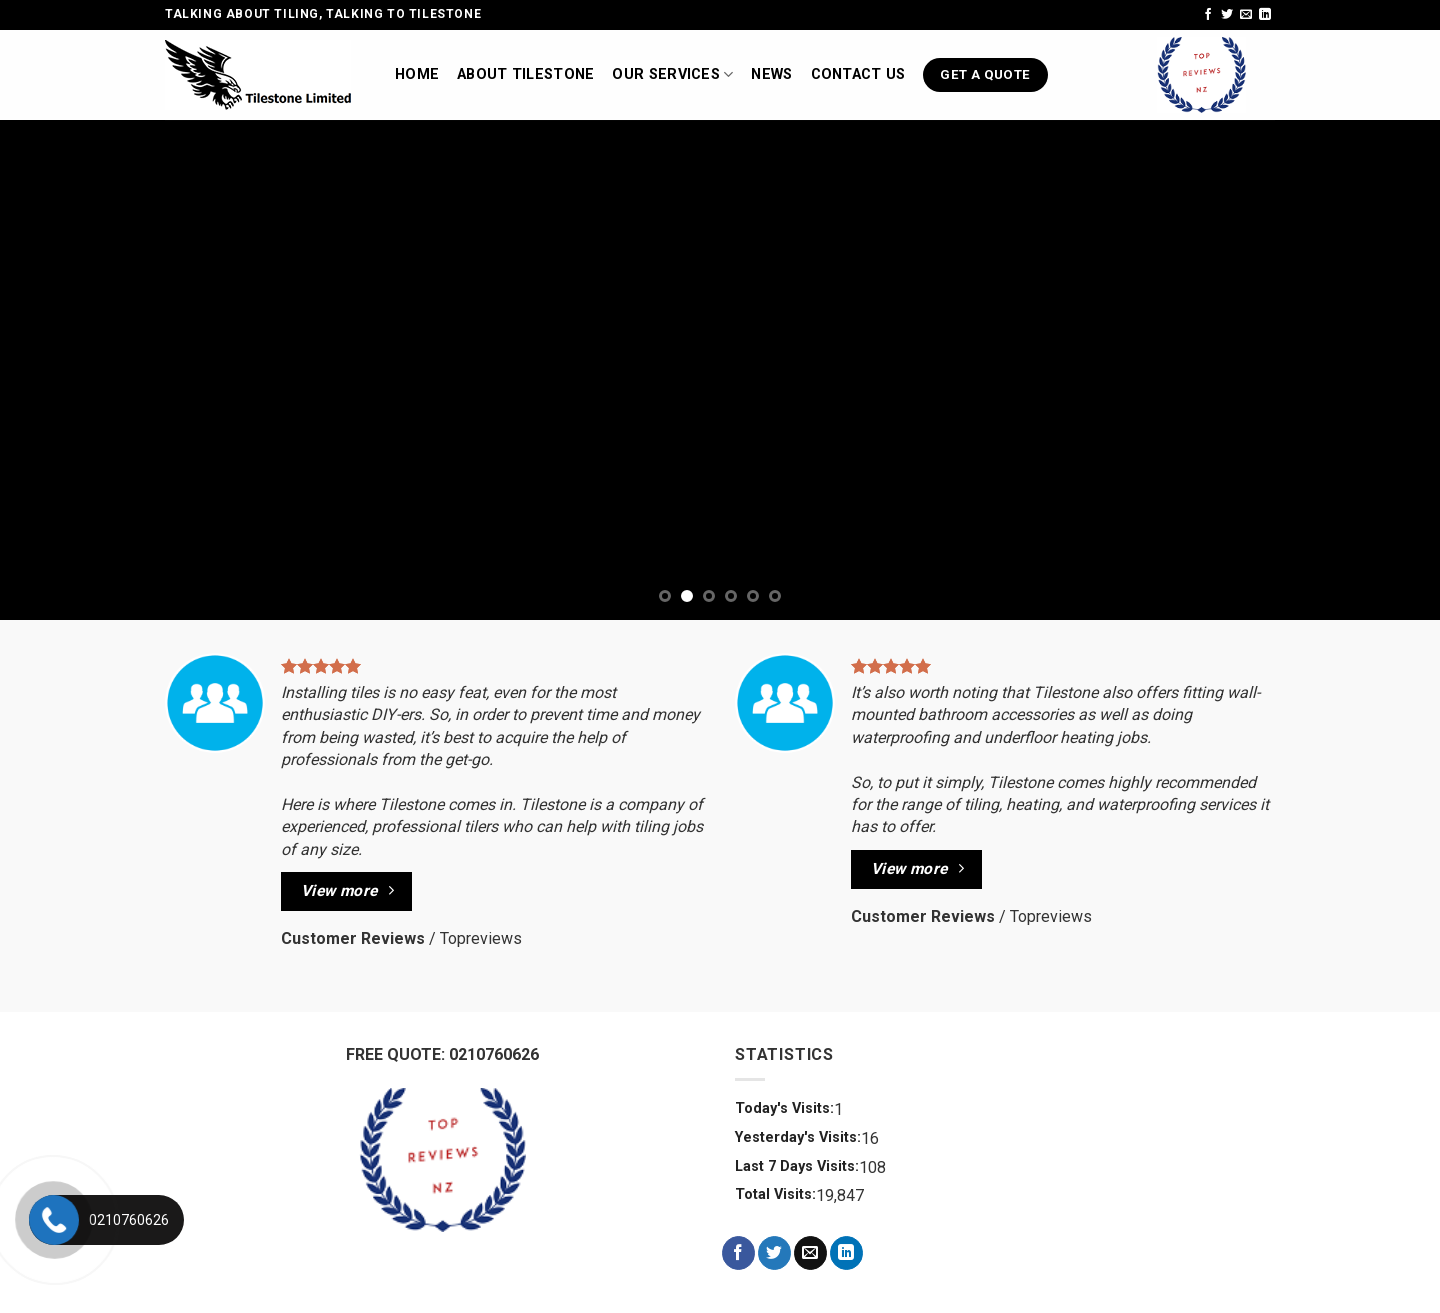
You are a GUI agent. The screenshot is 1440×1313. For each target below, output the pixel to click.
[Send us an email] (1246, 15)
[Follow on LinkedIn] (1265, 15)
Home (417, 74)
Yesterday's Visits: (798, 1137)
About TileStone (525, 74)
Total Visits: (775, 1194)
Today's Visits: (784, 1108)
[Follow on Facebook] (1208, 15)
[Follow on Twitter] (1227, 15)
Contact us (858, 74)
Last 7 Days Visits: (797, 1166)
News (771, 74)
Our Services (672, 74)
